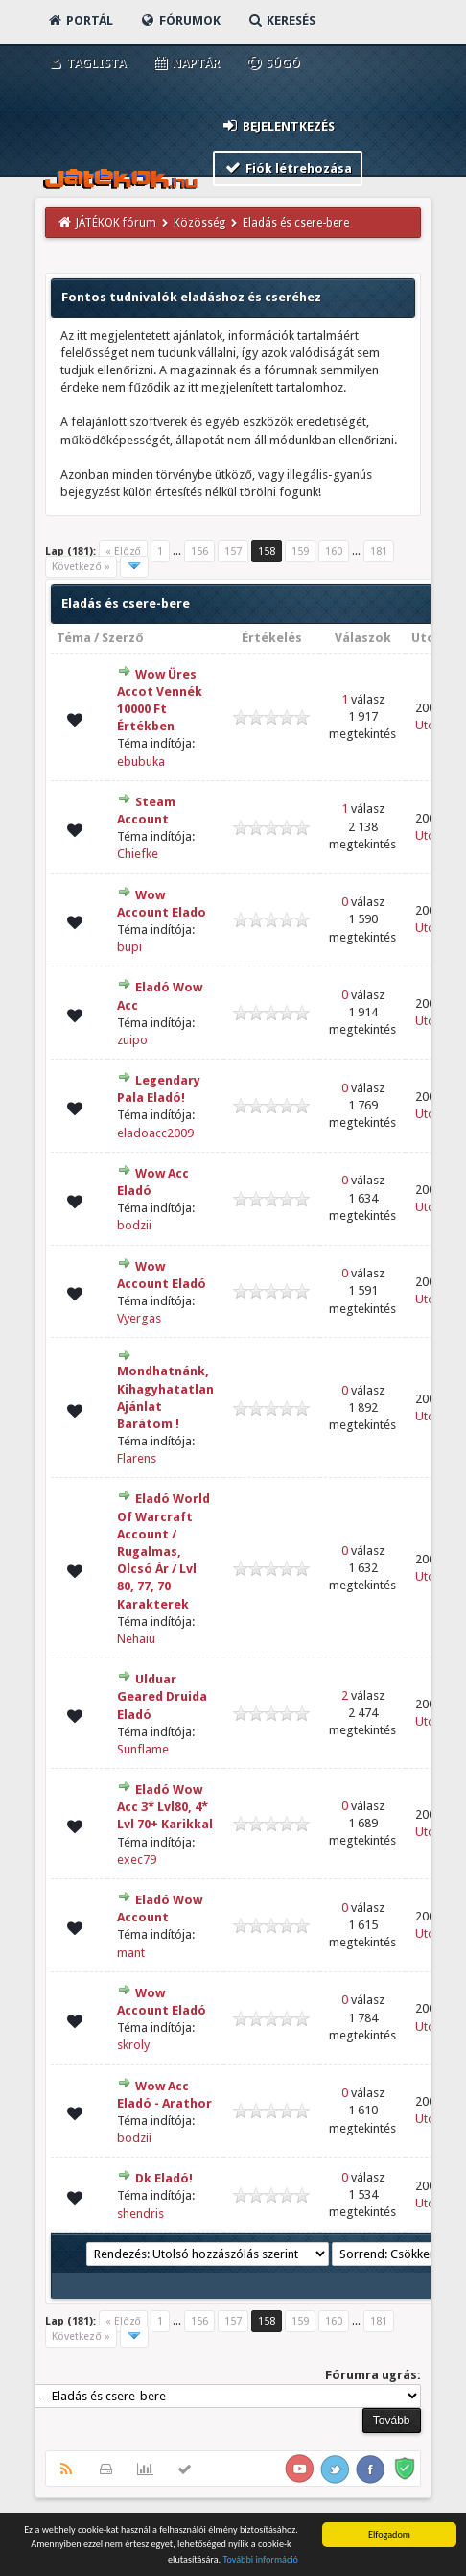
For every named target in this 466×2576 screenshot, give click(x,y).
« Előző (122, 551)
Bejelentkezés (278, 125)
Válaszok (363, 638)
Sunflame (143, 1749)
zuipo (132, 1040)
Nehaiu (136, 1639)
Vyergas (139, 1318)
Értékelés (272, 638)
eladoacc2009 (155, 1133)
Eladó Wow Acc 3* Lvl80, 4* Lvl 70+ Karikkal (165, 1806)
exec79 (136, 1859)
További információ (260, 2560)
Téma (74, 638)
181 (378, 551)
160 (333, 551)
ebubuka (141, 761)
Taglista (86, 63)
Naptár (185, 63)
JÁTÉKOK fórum (116, 222)
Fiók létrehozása (288, 167)
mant (131, 1952)
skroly (133, 2045)
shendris (140, 2213)
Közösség (199, 222)
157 (233, 551)
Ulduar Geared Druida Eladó (162, 1696)
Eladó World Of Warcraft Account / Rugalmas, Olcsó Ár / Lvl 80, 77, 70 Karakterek (163, 1550)
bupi (129, 947)
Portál (79, 20)
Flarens (136, 1458)
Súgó (272, 63)
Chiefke (137, 854)
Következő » (80, 567)
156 (199, 551)
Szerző (122, 638)
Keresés (280, 20)
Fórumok (180, 20)
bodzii (134, 1225)
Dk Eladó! (164, 2178)
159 (300, 551)
